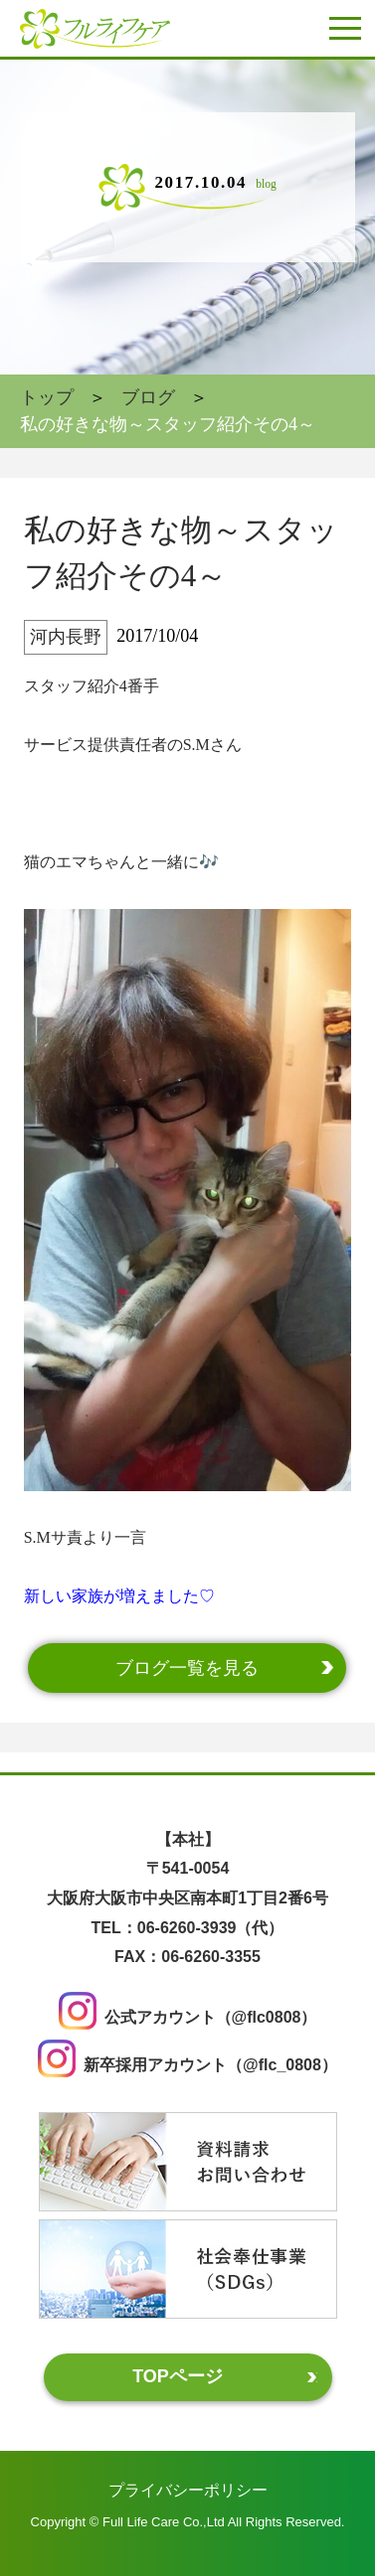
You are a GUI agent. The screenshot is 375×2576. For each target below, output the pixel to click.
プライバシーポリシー (188, 2490)
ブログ (148, 397)
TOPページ (177, 2376)
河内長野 (65, 637)
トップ (47, 397)
